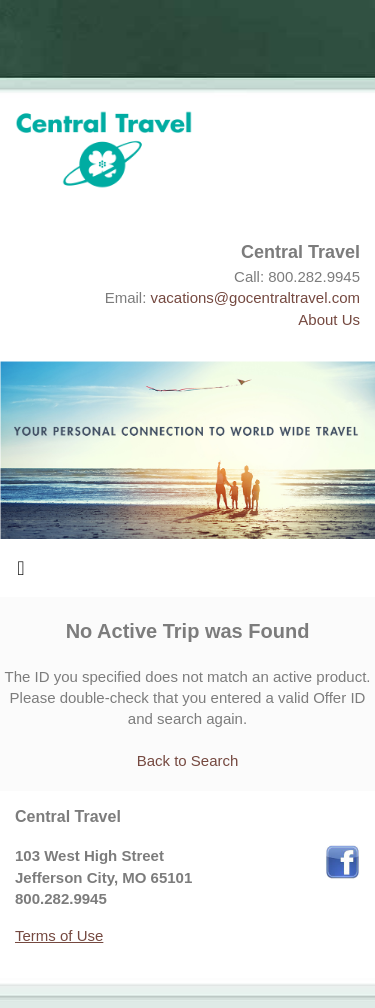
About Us (329, 319)
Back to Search (188, 760)
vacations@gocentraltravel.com (256, 297)
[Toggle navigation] (21, 573)
